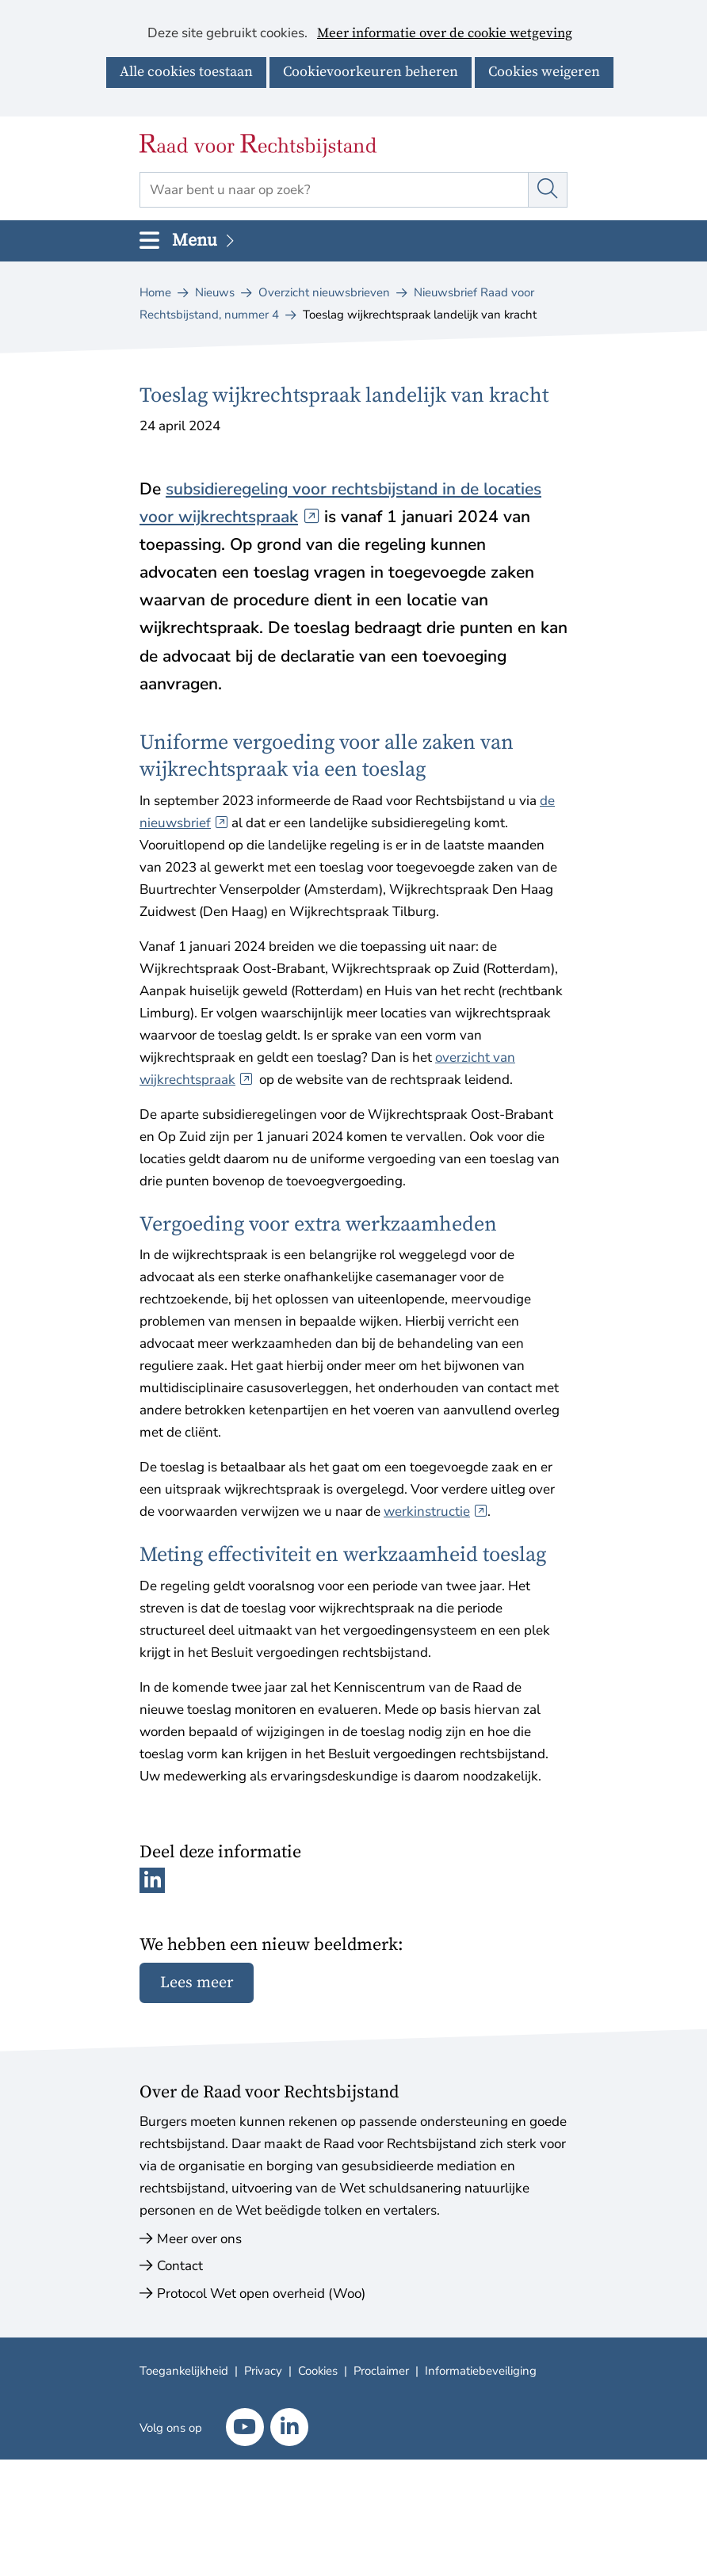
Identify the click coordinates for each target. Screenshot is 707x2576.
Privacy (263, 2371)
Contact (180, 2266)
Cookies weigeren (544, 72)
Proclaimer (381, 2371)
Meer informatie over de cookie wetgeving (444, 34)
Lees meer (196, 1983)
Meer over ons (199, 2239)
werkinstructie (435, 1511)
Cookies (318, 2371)
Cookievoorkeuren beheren (370, 72)
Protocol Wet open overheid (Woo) (261, 2293)
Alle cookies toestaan (186, 72)
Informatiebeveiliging (481, 2371)
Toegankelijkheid (183, 2371)
